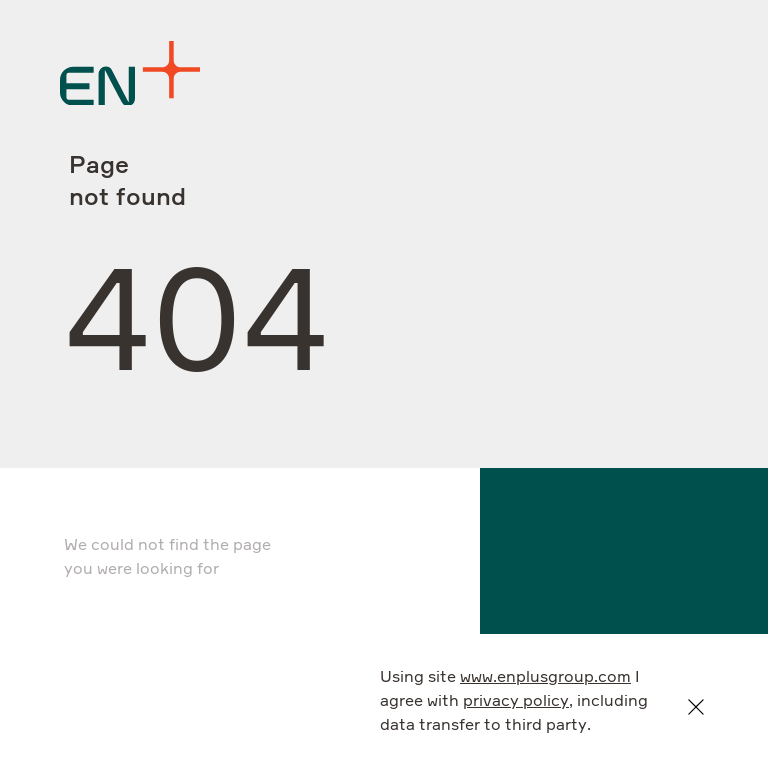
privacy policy (516, 702)
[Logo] (130, 73)
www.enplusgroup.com (545, 678)
